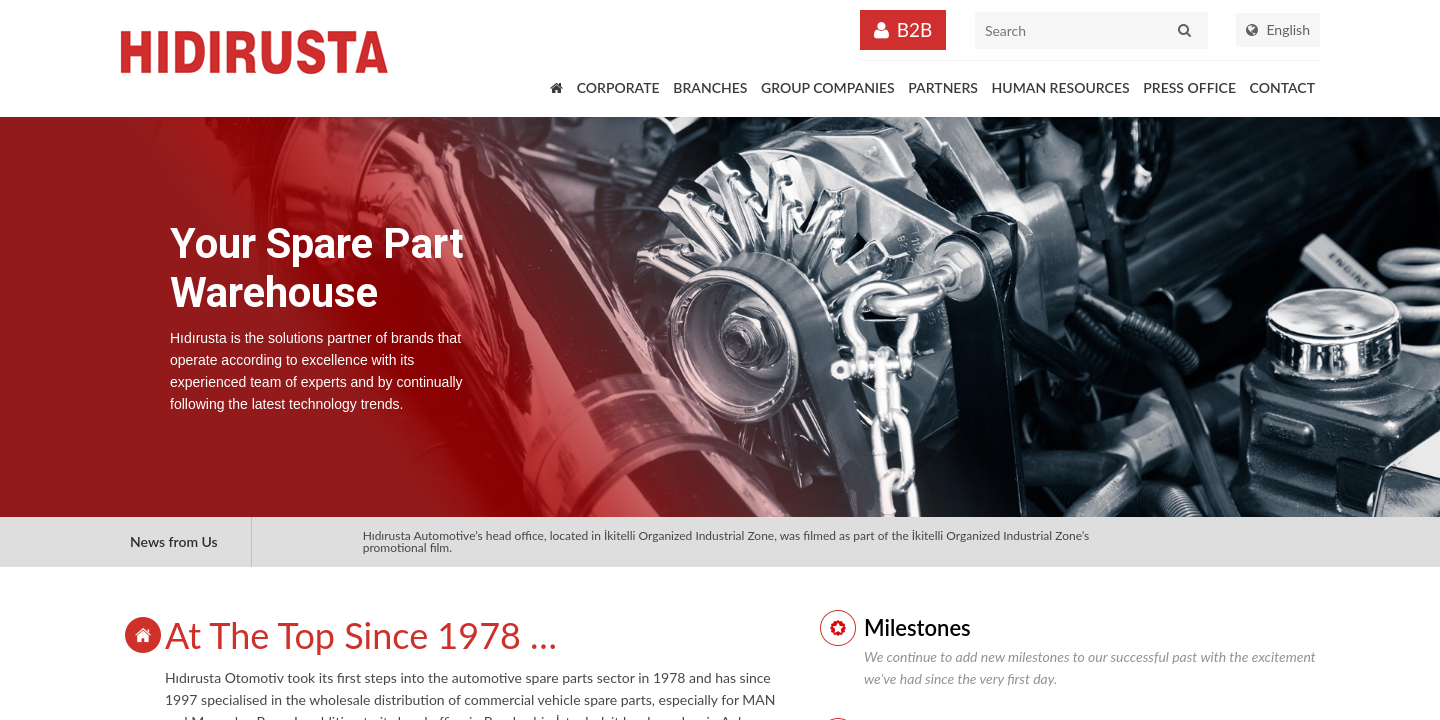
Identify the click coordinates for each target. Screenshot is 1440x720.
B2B (915, 29)
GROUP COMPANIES (828, 87)
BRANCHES (710, 87)
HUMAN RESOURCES (1061, 87)
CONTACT (1282, 87)
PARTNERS (943, 87)
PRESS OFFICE (1189, 87)
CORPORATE (618, 87)
